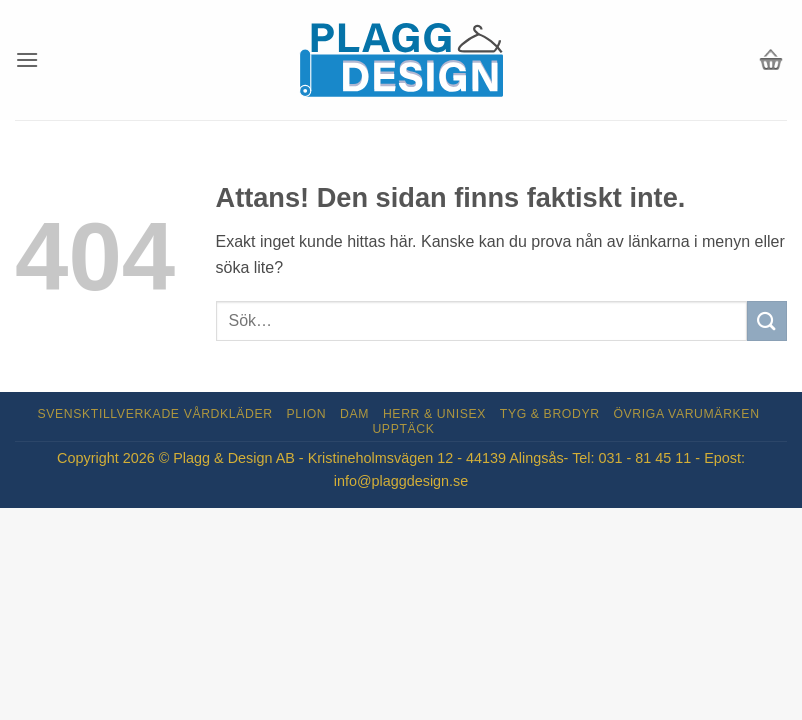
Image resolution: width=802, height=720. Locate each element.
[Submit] (767, 320)
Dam (354, 414)
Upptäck (403, 429)
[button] (27, 59)
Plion (307, 414)
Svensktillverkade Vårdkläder (155, 414)
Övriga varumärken (686, 414)
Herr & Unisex (434, 414)
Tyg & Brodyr (550, 414)
